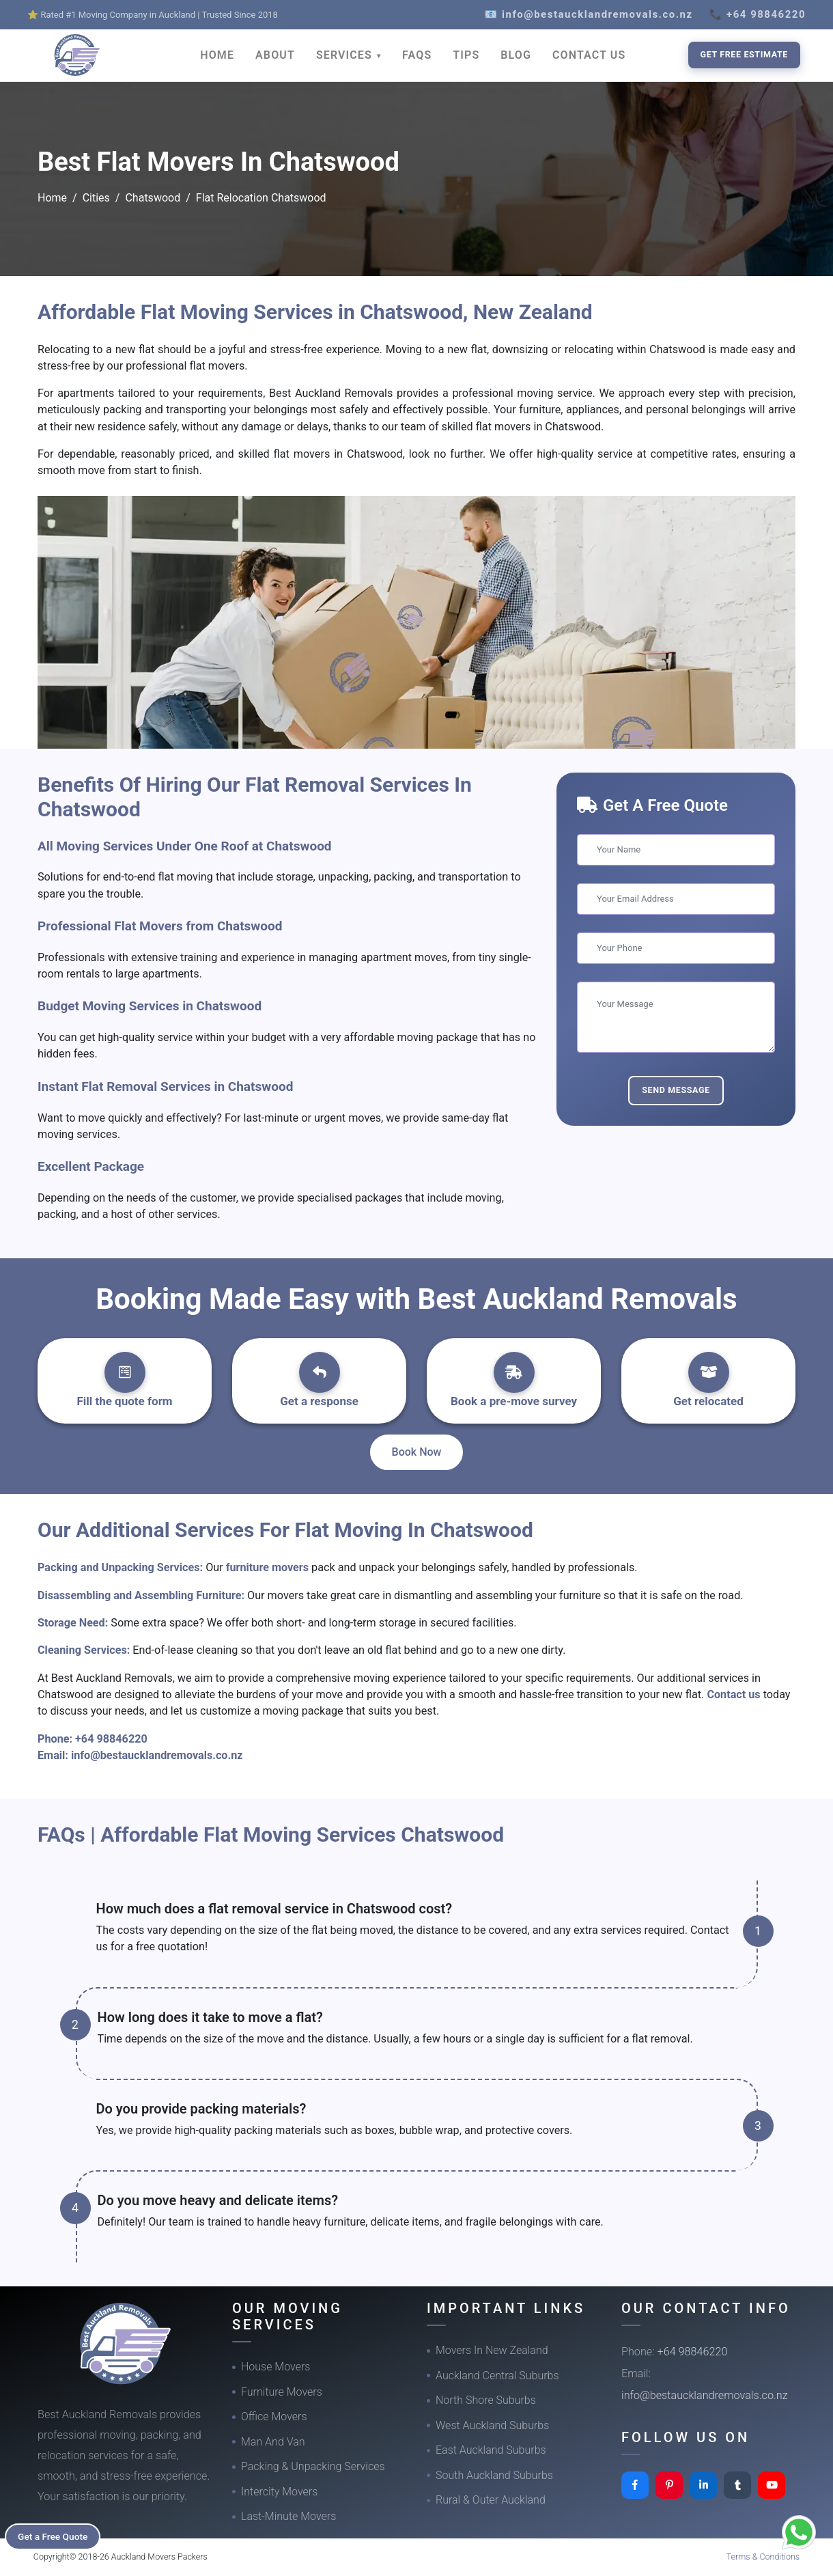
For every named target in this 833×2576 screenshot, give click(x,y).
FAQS (417, 55)
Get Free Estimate (744, 54)
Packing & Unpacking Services (313, 2466)
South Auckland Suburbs (494, 2475)
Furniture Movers (281, 2391)
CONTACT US (588, 55)
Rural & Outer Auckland (491, 2499)
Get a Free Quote (55, 2535)
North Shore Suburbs (486, 2400)
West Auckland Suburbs (492, 2425)
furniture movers (268, 1567)
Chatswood (152, 197)
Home (52, 197)
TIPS (466, 55)
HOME (217, 55)
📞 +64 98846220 (757, 14)
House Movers (275, 2366)
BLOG (515, 55)
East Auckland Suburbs (491, 2449)
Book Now (417, 1451)
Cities (96, 197)
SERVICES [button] (346, 55)
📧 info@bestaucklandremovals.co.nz (589, 14)
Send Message (676, 1090)
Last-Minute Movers (288, 2516)
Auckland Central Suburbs (497, 2375)
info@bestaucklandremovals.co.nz (157, 1755)
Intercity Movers (279, 2491)
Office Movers (274, 2416)
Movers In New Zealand (492, 2350)
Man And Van (273, 2441)
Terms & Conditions (763, 2556)
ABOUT (275, 55)
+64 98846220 (111, 1738)
